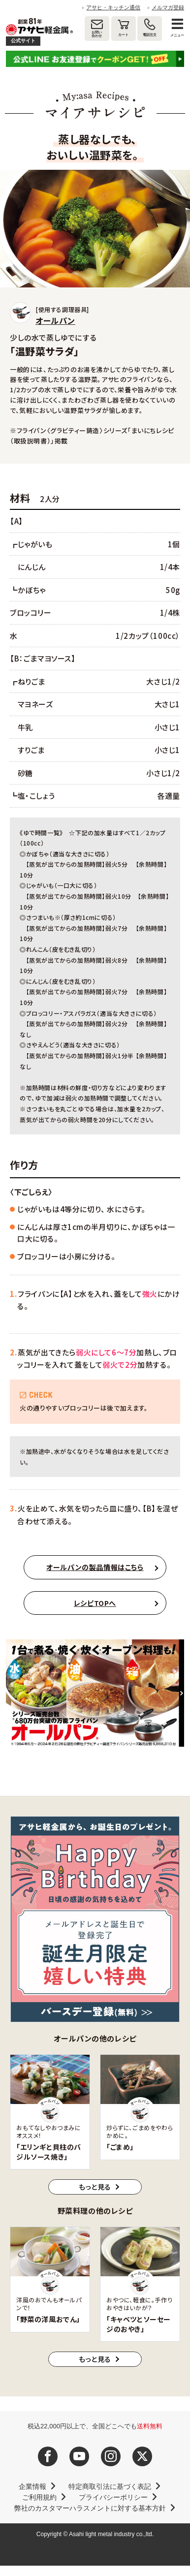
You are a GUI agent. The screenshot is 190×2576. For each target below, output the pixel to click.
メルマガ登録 (168, 7)
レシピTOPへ (95, 1603)
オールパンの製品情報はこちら (94, 1567)
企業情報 (32, 2486)
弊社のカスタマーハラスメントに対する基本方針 (90, 2508)
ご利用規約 (39, 2497)
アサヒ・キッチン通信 (113, 7)
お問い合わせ (97, 34)
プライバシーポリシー (113, 2497)
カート (123, 34)
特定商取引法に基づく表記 (109, 2486)
